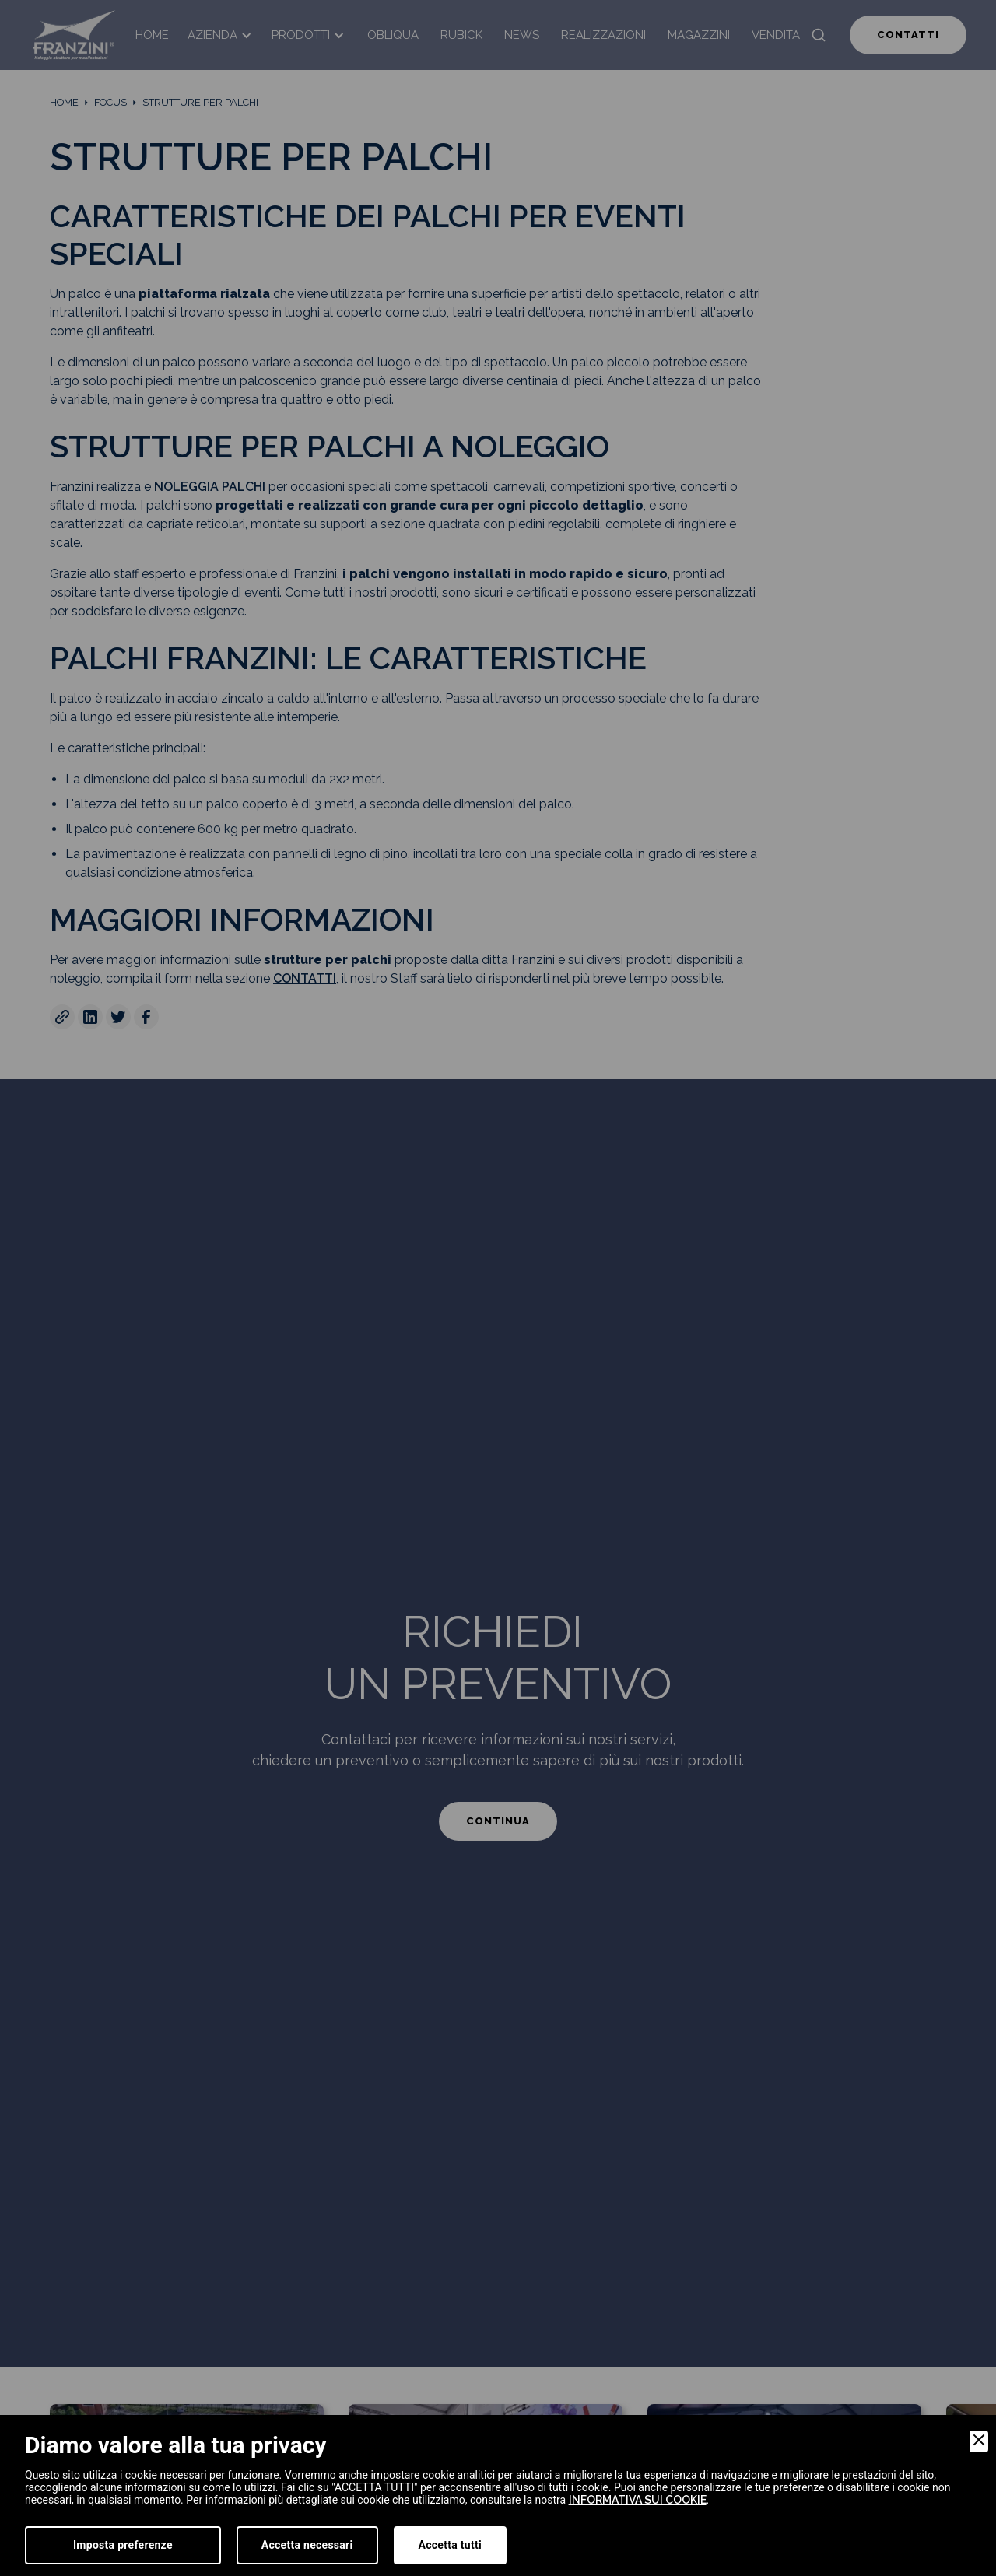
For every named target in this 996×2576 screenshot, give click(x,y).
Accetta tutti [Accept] (450, 2545)
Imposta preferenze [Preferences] (123, 2545)
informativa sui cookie (638, 2500)
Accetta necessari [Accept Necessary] (307, 2545)
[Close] (979, 2441)
